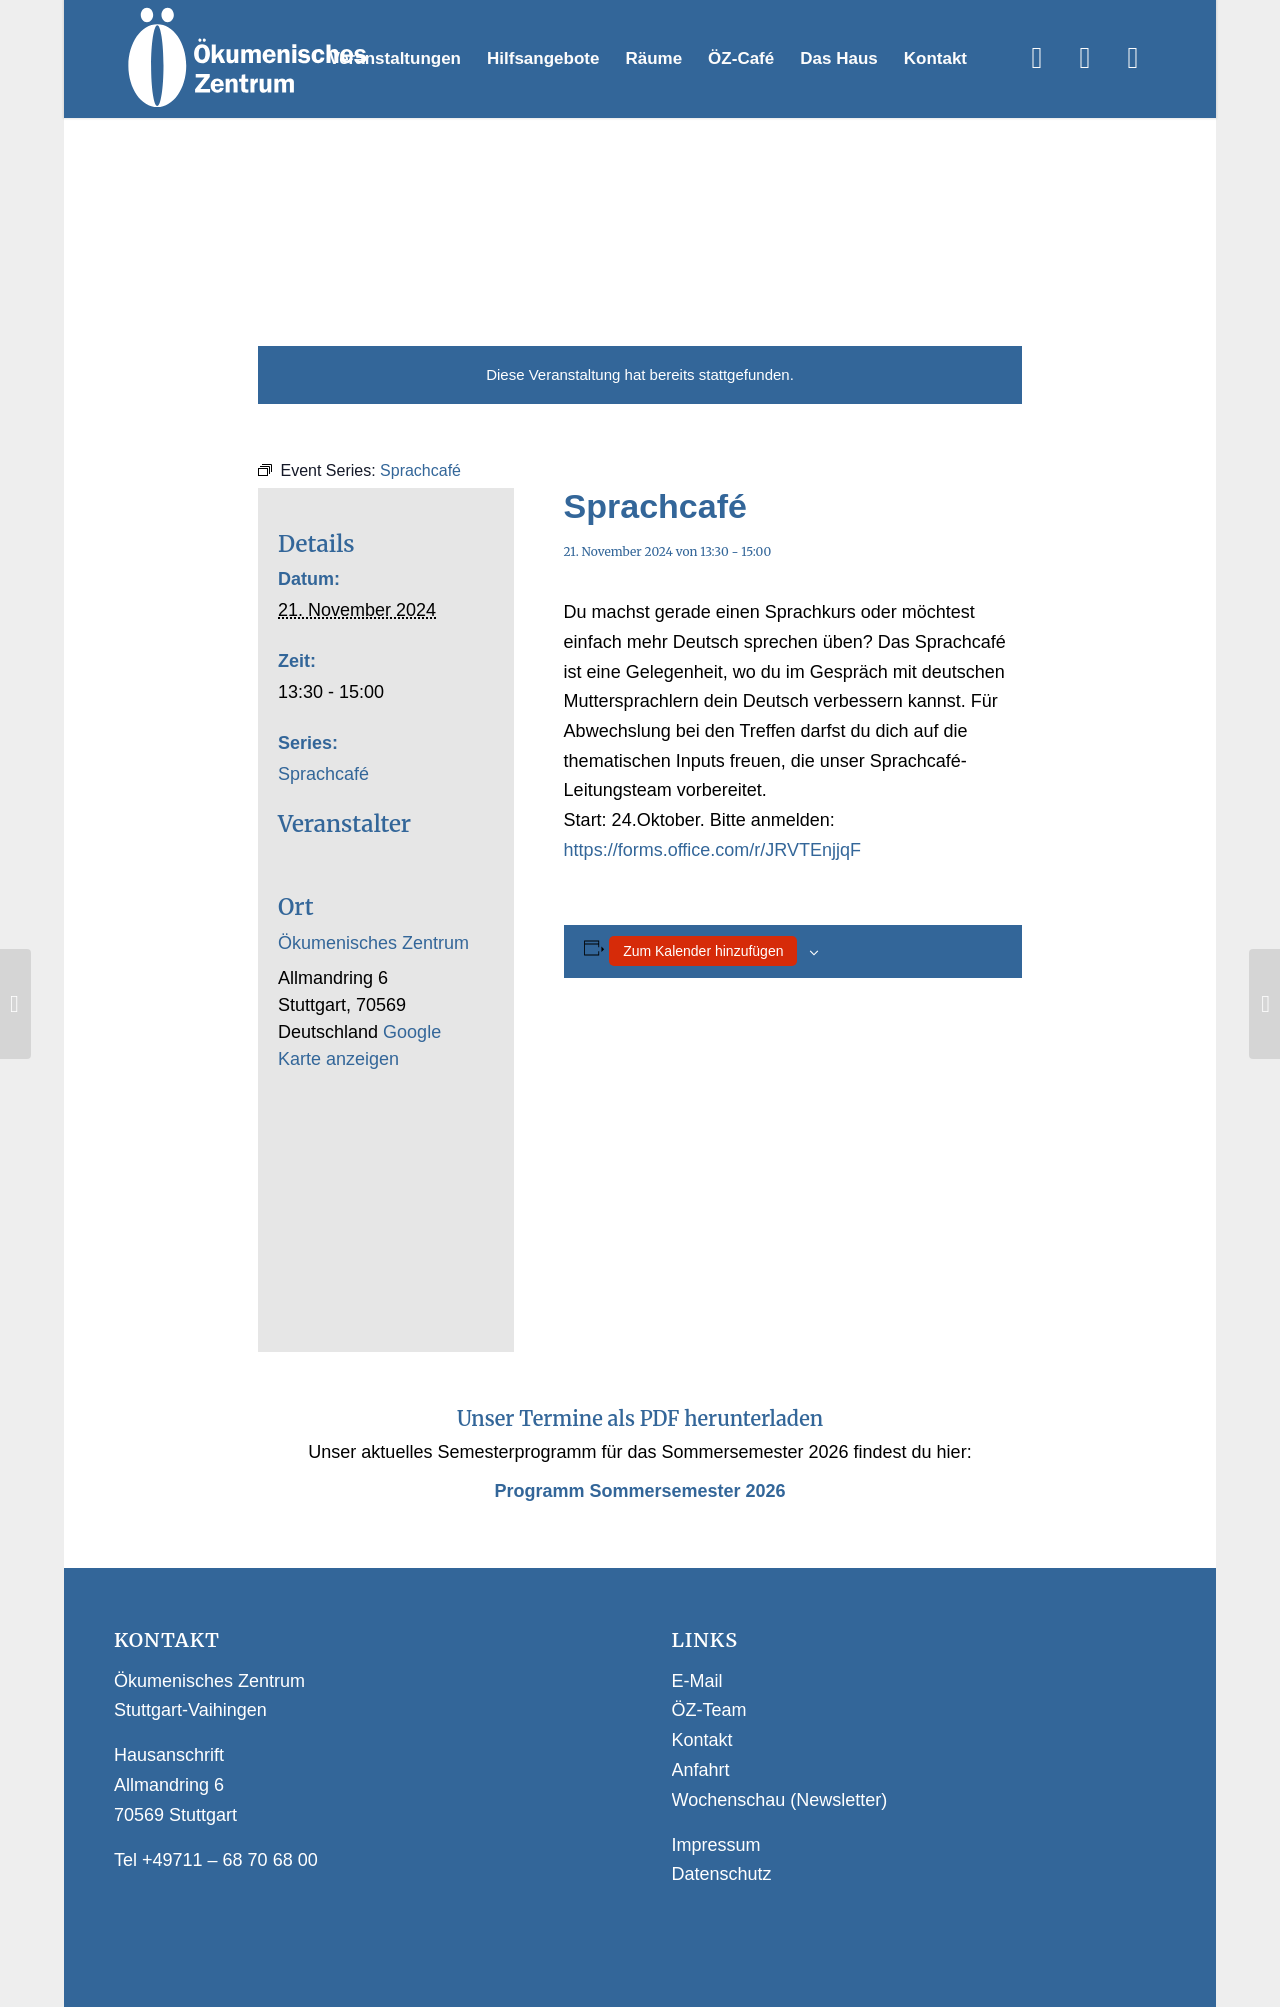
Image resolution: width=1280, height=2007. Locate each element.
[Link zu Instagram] (1085, 58)
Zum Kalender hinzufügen (703, 951)
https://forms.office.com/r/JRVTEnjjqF (712, 850)
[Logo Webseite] (245, 59)
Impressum (716, 1845)
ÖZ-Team (709, 1710)
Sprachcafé (323, 774)
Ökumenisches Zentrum (373, 943)
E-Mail (697, 1681)
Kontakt (702, 1740)
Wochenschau (729, 1800)
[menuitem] (395, 59)
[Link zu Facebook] (1037, 58)
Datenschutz (722, 1874)
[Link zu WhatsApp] (1133, 58)
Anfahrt (701, 1770)
